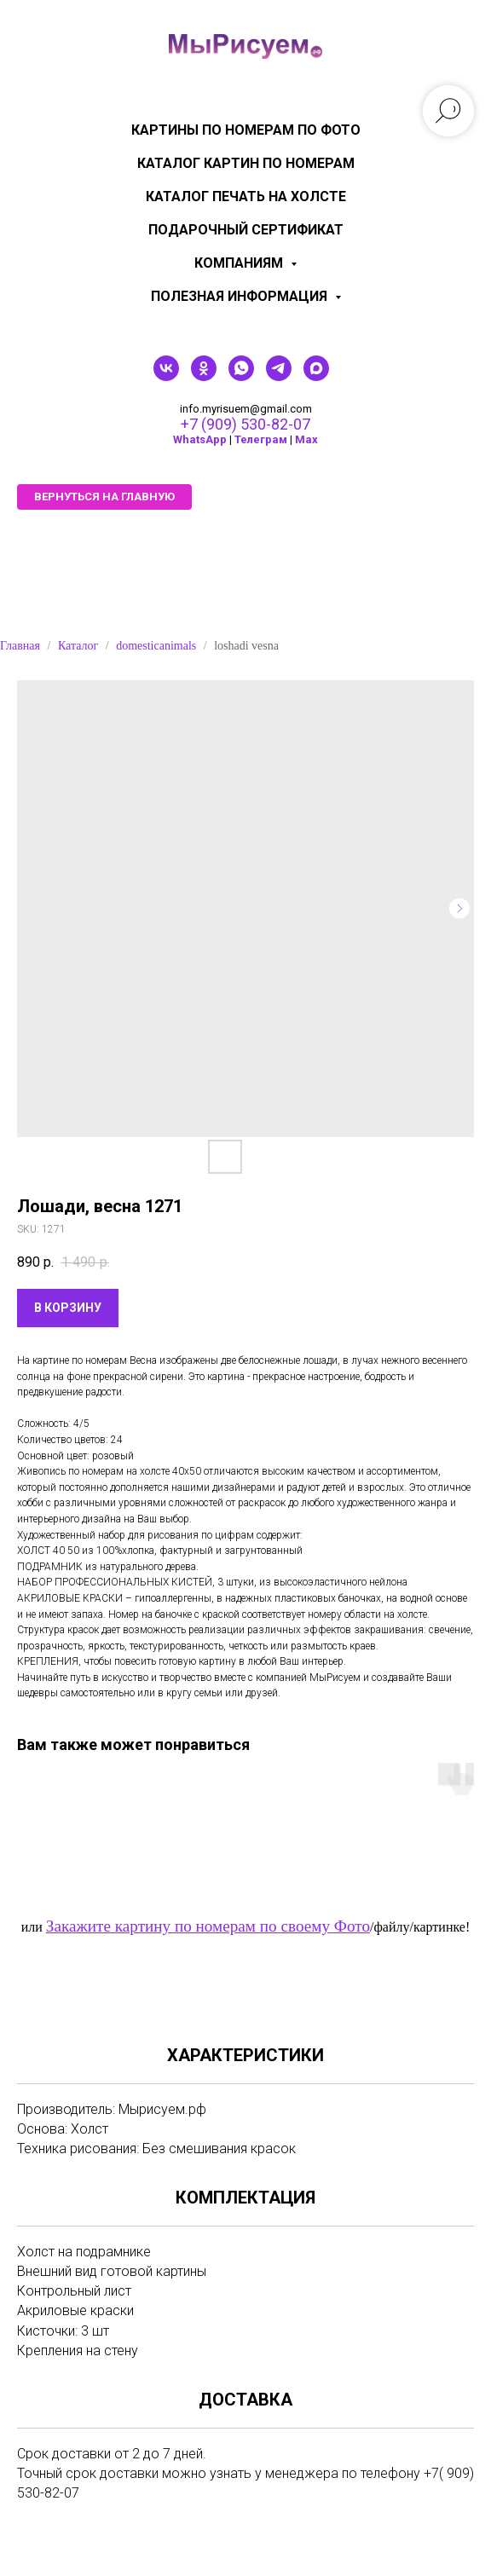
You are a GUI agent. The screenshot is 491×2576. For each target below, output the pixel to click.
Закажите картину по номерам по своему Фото (208, 1926)
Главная (20, 645)
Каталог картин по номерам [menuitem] (246, 163)
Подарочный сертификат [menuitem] (246, 230)
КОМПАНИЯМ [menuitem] (240, 263)
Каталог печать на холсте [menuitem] (246, 196)
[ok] (204, 376)
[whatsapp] (241, 376)
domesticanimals (156, 645)
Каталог (78, 645)
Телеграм (260, 439)
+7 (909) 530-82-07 (245, 424)
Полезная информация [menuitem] (241, 296)
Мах (306, 439)
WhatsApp (200, 439)
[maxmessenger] (316, 376)
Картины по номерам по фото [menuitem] (246, 130)
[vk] (166, 376)
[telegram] (279, 376)
